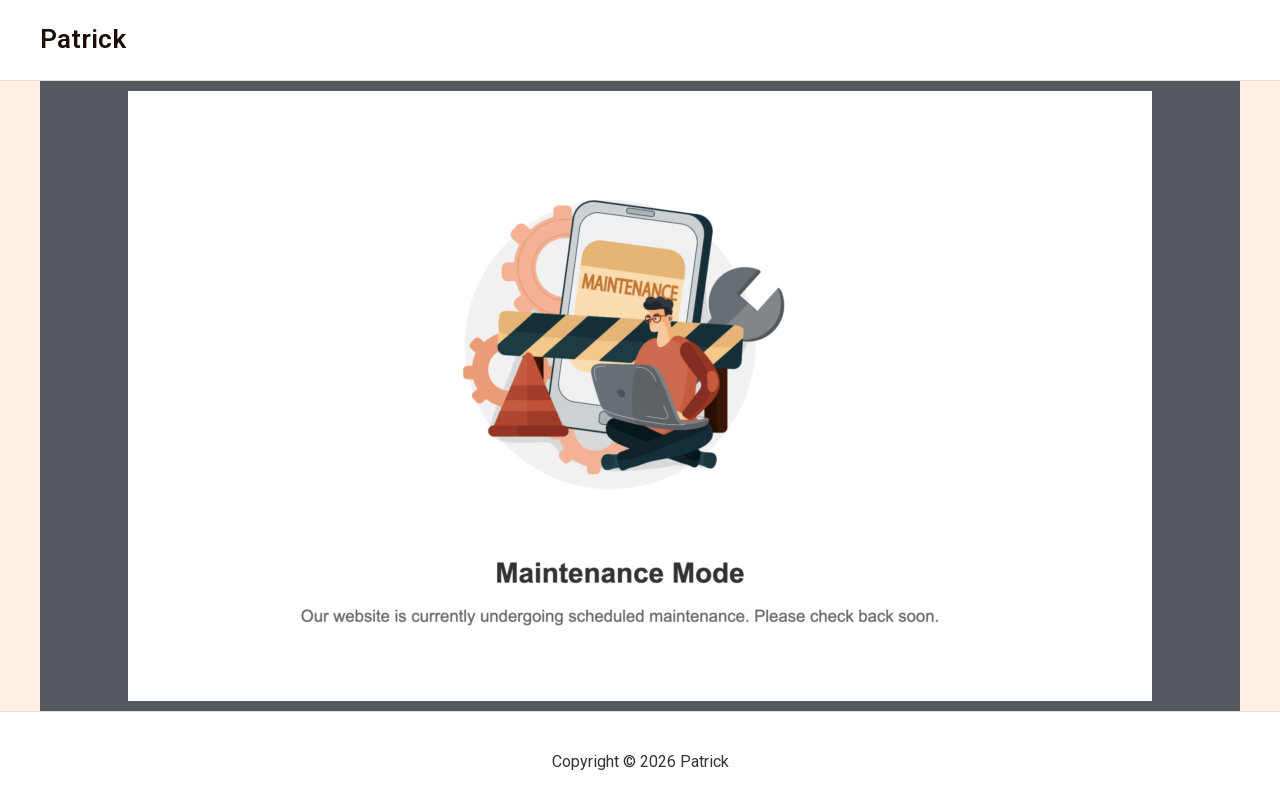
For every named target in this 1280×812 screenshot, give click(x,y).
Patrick (83, 39)
